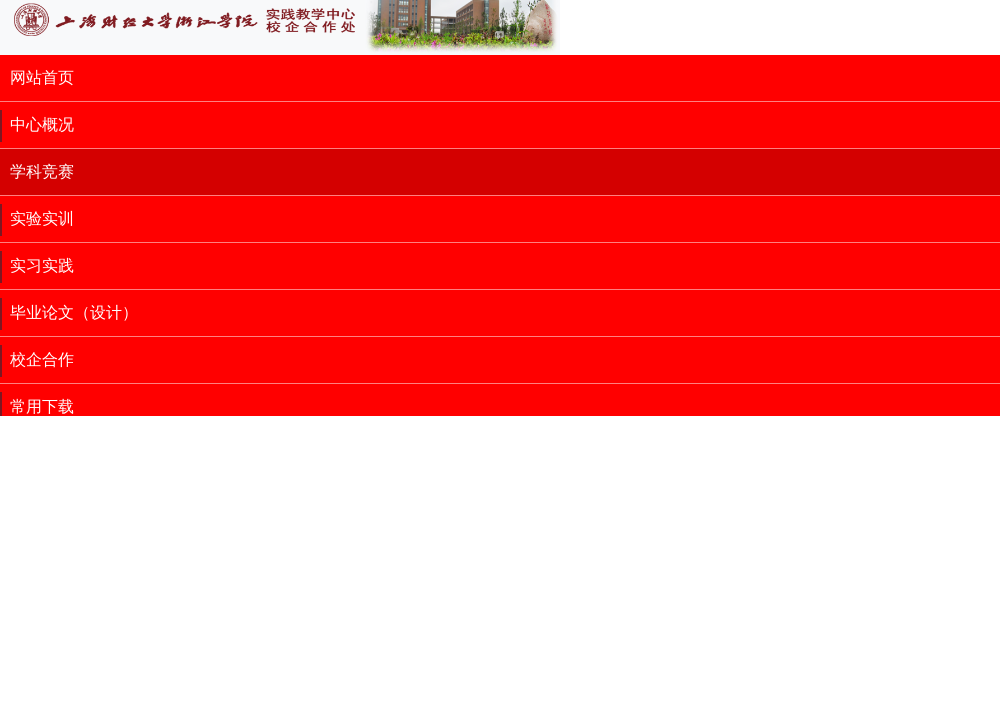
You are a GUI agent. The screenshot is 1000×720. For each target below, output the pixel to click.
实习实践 (42, 265)
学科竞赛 (42, 171)
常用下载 (42, 406)
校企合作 (42, 359)
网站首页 (42, 77)
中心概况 (42, 124)
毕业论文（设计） (74, 312)
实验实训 (42, 218)
